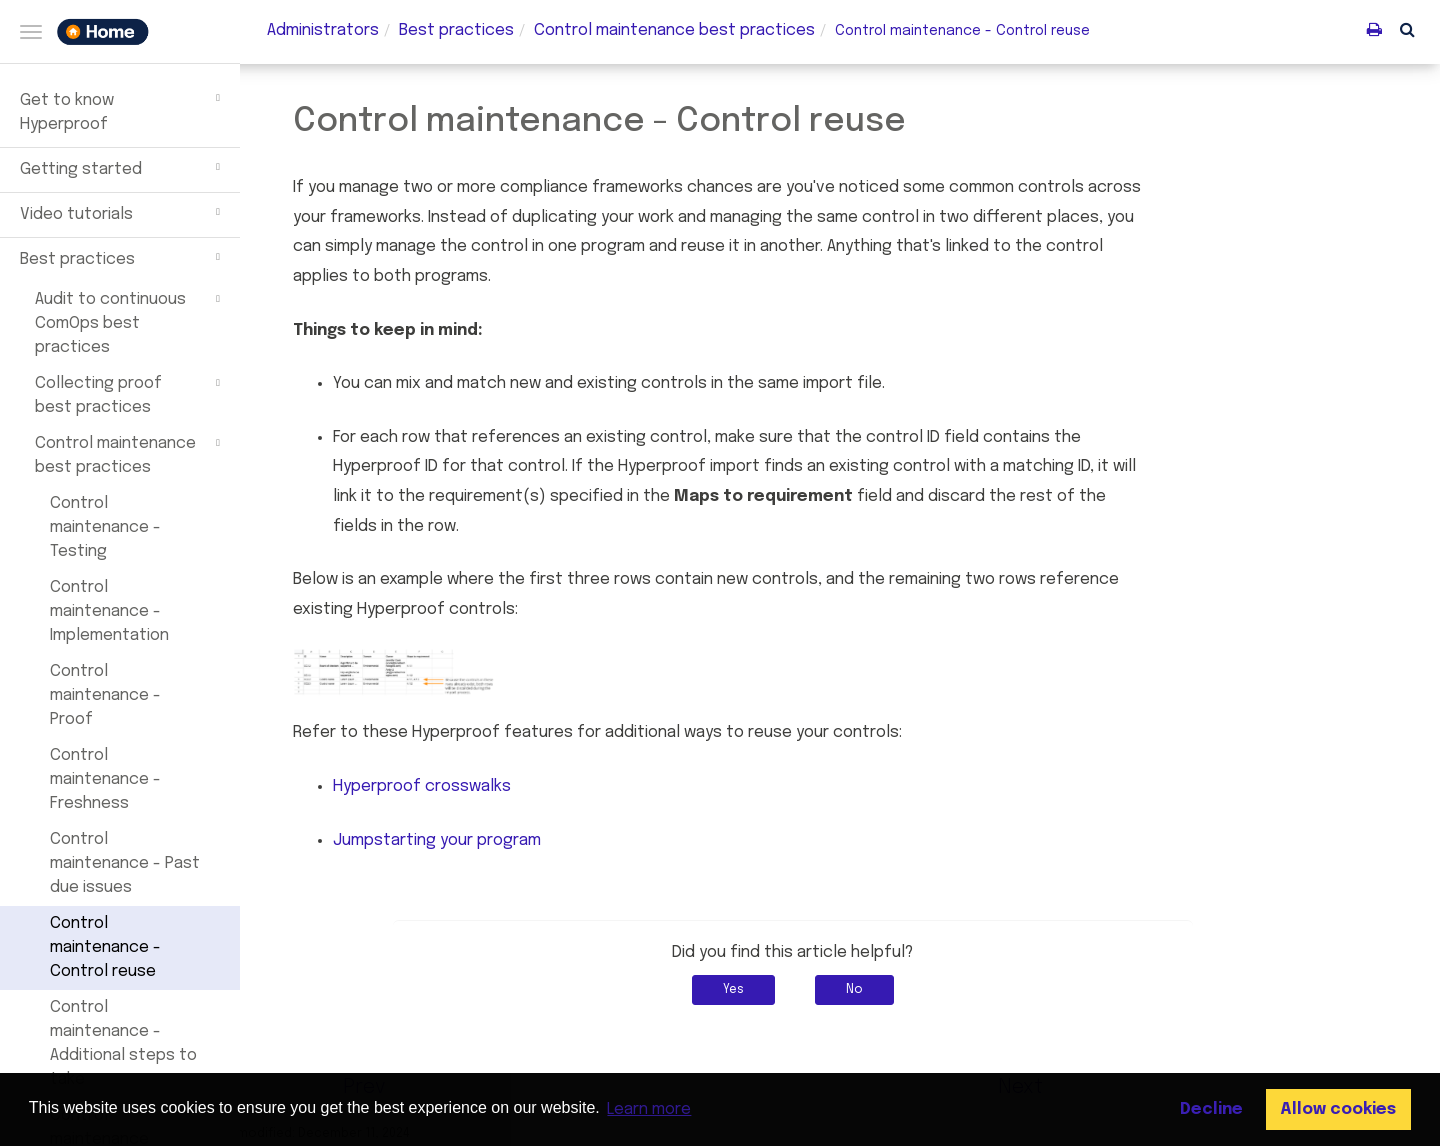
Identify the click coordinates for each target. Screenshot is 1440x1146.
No (901, 990)
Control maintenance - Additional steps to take (123, 1043)
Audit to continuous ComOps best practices (130, 322)
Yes (780, 990)
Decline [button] (1211, 1109)
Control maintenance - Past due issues (125, 863)
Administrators (323, 30)
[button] (1407, 29)
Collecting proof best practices (130, 394)
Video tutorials (123, 212)
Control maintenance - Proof (105, 695)
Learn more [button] (649, 1109)
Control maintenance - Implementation (109, 611)
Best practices (123, 257)
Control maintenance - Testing (105, 527)
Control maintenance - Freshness (105, 779)
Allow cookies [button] (1338, 1109)
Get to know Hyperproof (123, 110)
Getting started (123, 167)
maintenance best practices (674, 30)
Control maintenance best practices (130, 454)
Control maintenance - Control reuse (105, 947)
